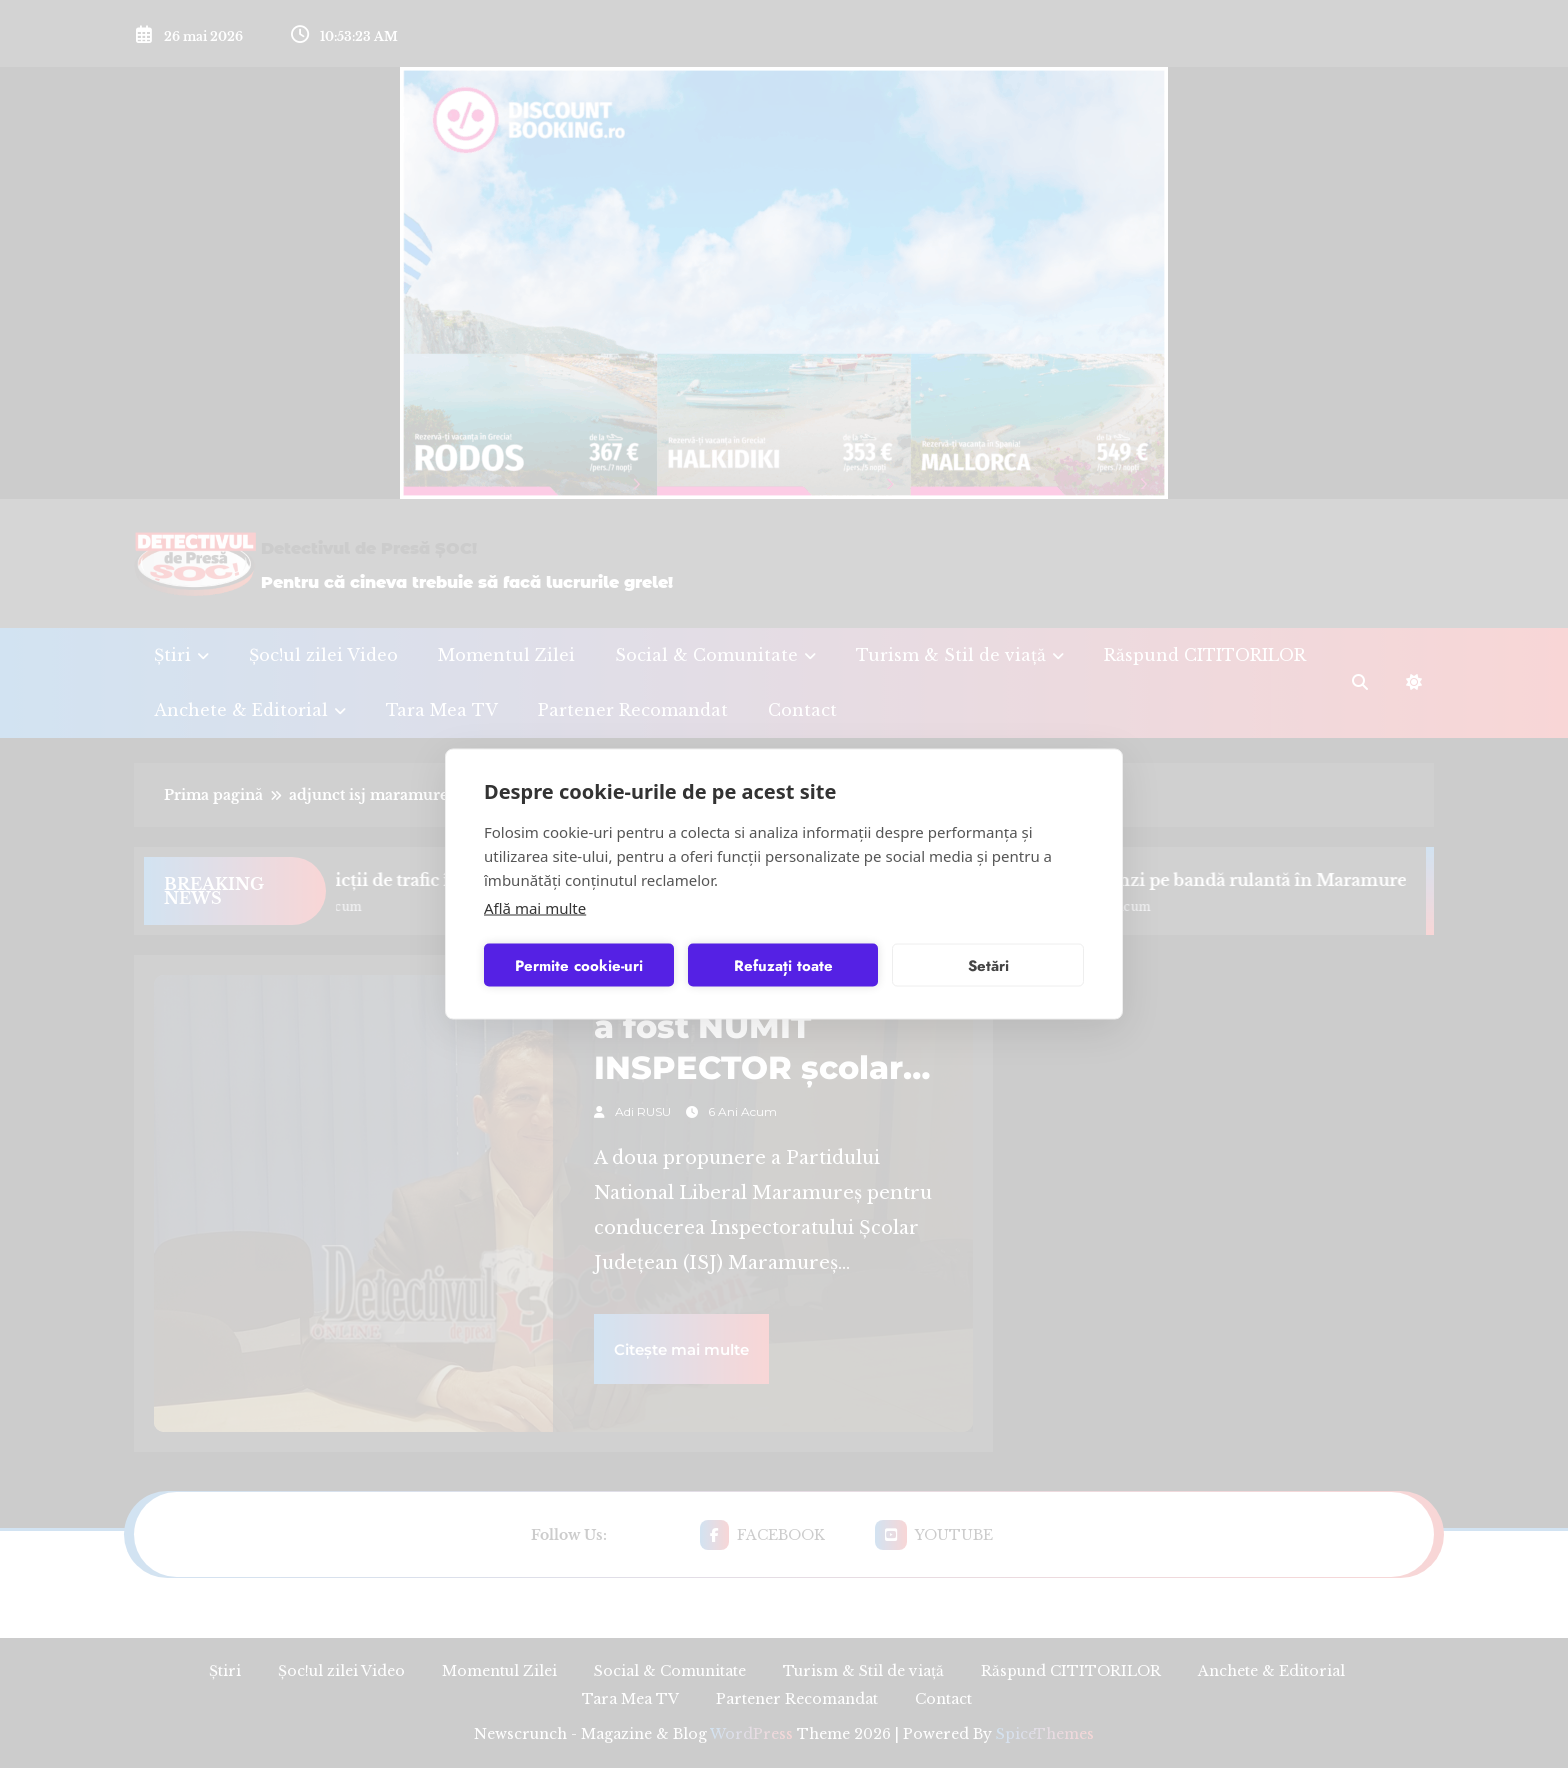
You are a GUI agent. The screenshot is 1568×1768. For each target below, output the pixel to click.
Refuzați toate (783, 965)
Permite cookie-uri (579, 965)
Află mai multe (535, 908)
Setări (988, 965)
